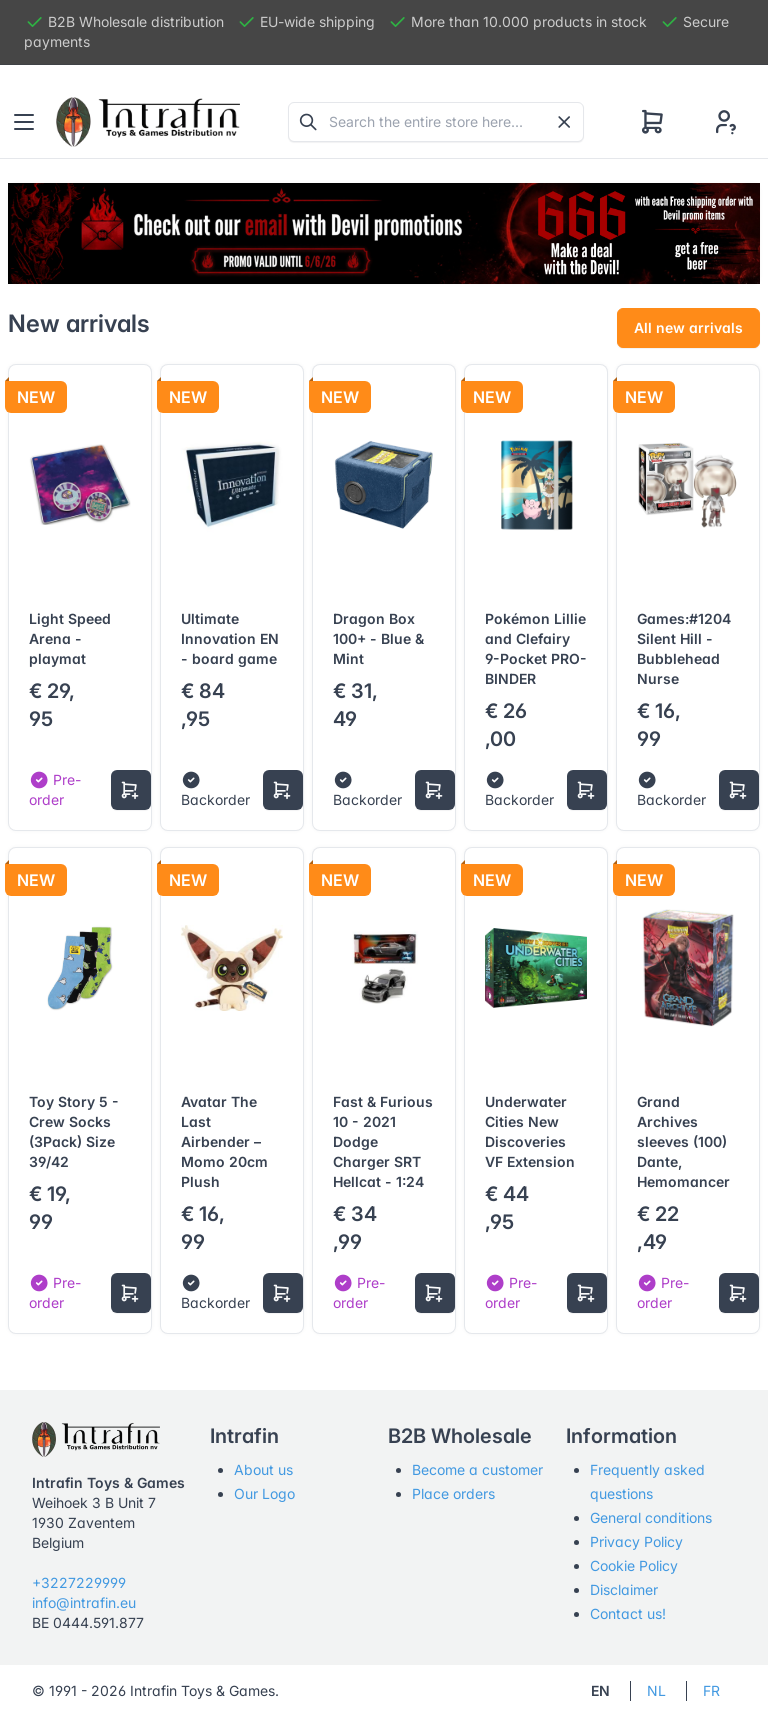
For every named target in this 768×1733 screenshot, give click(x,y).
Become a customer (477, 1469)
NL (656, 1690)
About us (263, 1469)
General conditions (651, 1517)
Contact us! (628, 1613)
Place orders (453, 1493)
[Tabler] (148, 122)
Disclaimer (624, 1589)
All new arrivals (688, 327)
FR (711, 1690)
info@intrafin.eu (84, 1602)
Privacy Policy (636, 1541)
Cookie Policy (634, 1565)
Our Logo (264, 1493)
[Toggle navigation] (24, 122)
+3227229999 (79, 1582)
